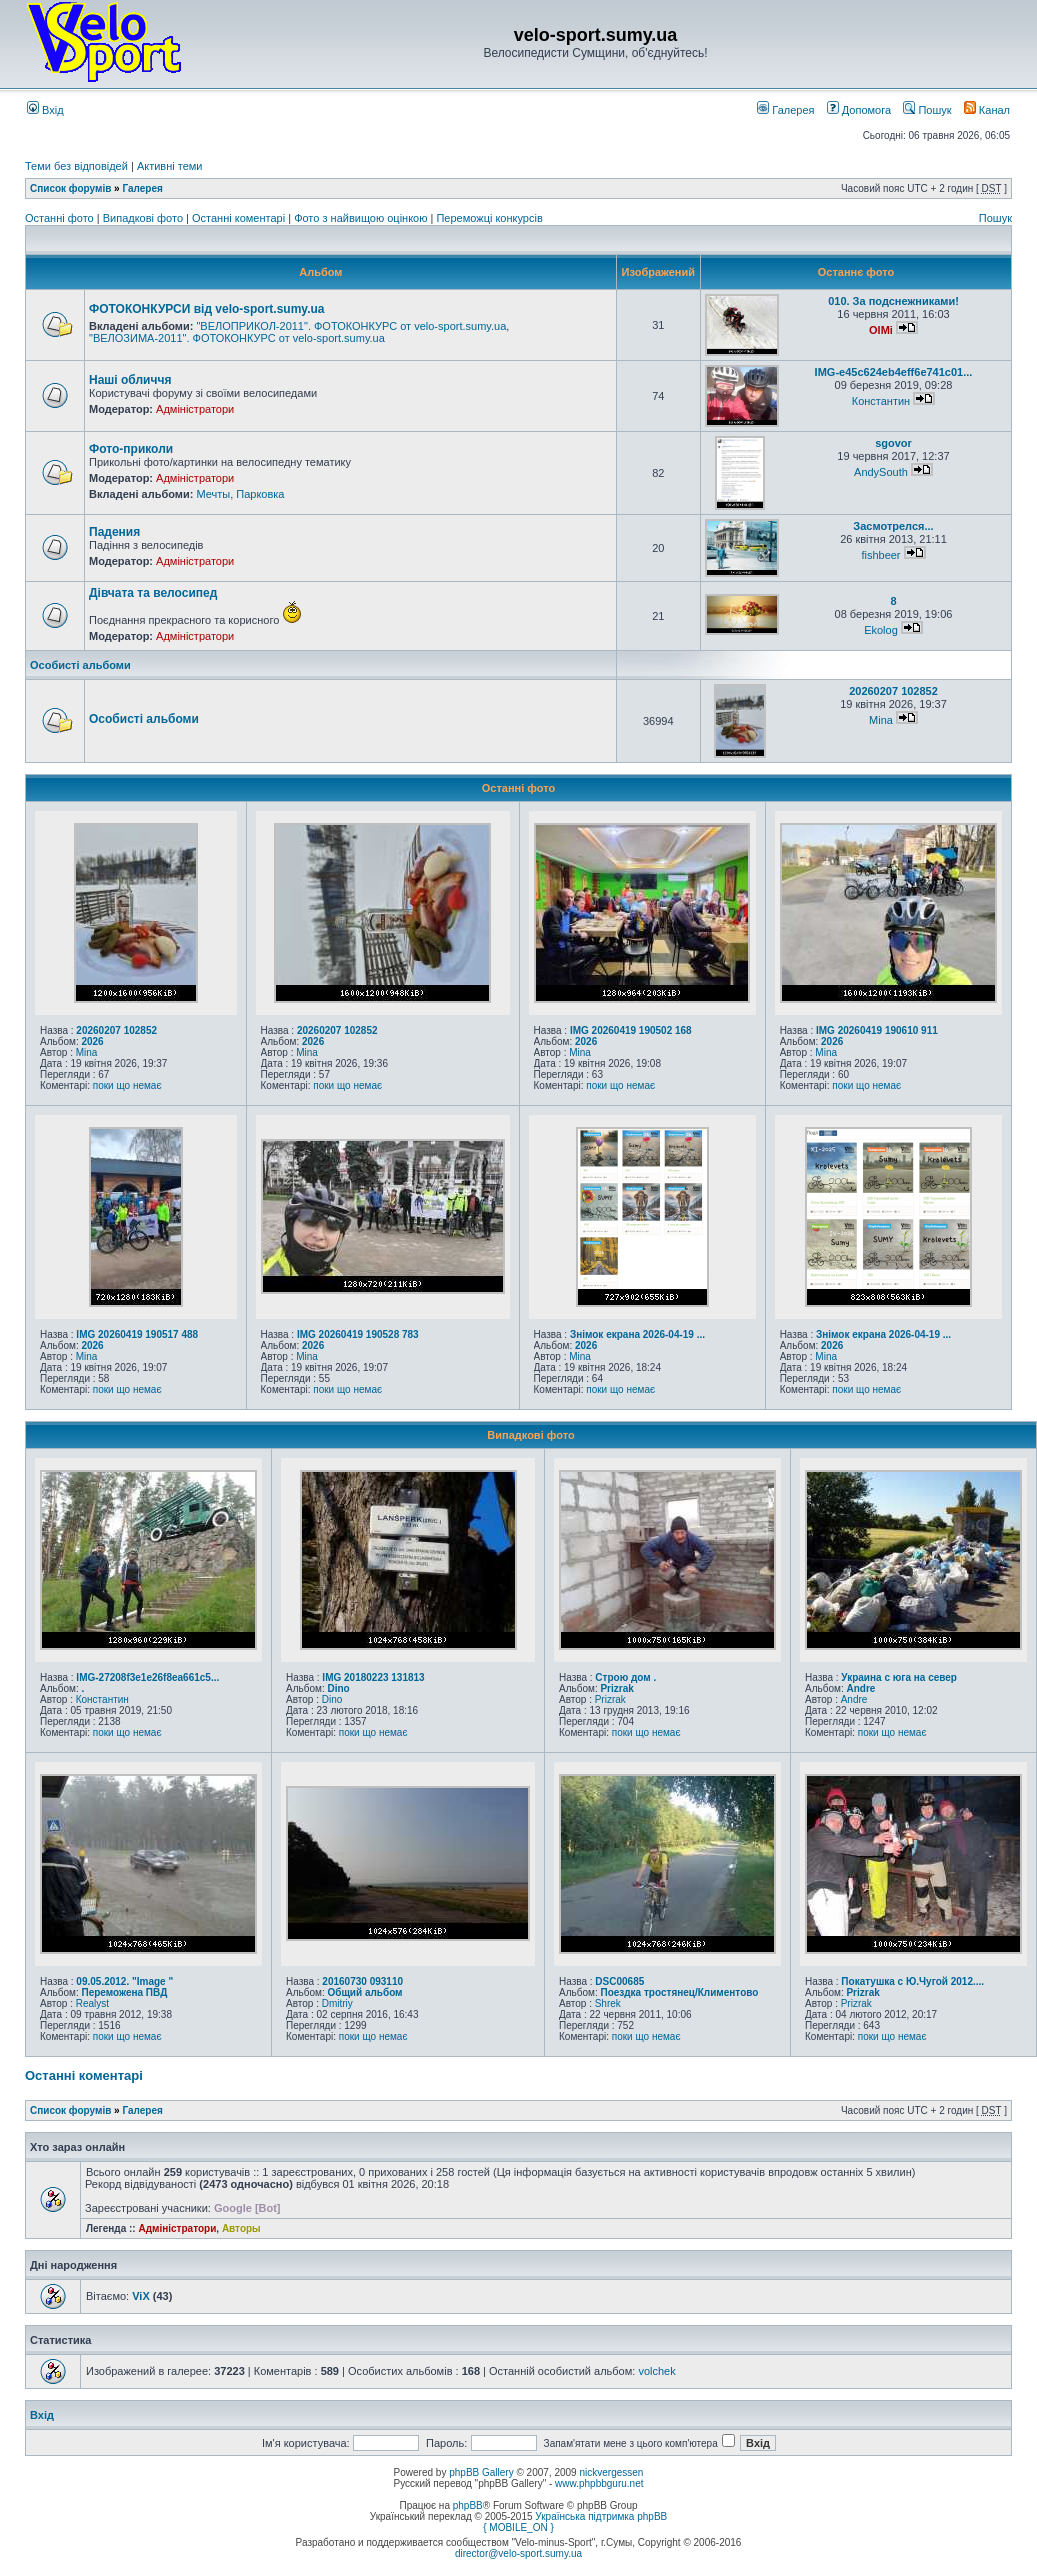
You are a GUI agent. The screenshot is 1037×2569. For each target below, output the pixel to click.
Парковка (260, 494)
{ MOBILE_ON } (518, 2527)
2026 (92, 1041)
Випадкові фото (144, 218)
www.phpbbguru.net (599, 2483)
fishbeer (880, 555)
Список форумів (70, 188)
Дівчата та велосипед (153, 593)
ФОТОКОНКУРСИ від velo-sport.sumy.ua (206, 309)
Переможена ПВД (124, 1992)
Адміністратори (195, 409)
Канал (987, 110)
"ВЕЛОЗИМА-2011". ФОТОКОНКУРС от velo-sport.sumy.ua (237, 338)
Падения (114, 532)
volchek (656, 2371)
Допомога (859, 110)
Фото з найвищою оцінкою (362, 218)
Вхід (45, 110)
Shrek (608, 2003)
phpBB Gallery (481, 2472)
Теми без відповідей (76, 166)
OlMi (881, 330)
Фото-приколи (131, 449)
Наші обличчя (130, 380)
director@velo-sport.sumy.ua (518, 2553)
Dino (338, 1688)
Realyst (92, 2003)
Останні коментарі (240, 218)
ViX (141, 2296)
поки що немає (127, 1085)
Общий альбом (364, 1992)
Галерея (785, 110)
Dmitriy (337, 2003)
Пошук (927, 110)
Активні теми (170, 166)
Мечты (213, 494)
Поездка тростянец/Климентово (679, 1992)
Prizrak (616, 1688)
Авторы (241, 2228)
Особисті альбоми (80, 665)
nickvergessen (611, 2472)
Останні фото (61, 218)
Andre (860, 1688)
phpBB (468, 2505)
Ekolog (881, 630)
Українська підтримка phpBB (601, 2516)
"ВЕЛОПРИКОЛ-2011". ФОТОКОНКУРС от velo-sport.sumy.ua (351, 326)
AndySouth (881, 472)
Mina (881, 720)
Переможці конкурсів (489, 218)
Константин (881, 401)
